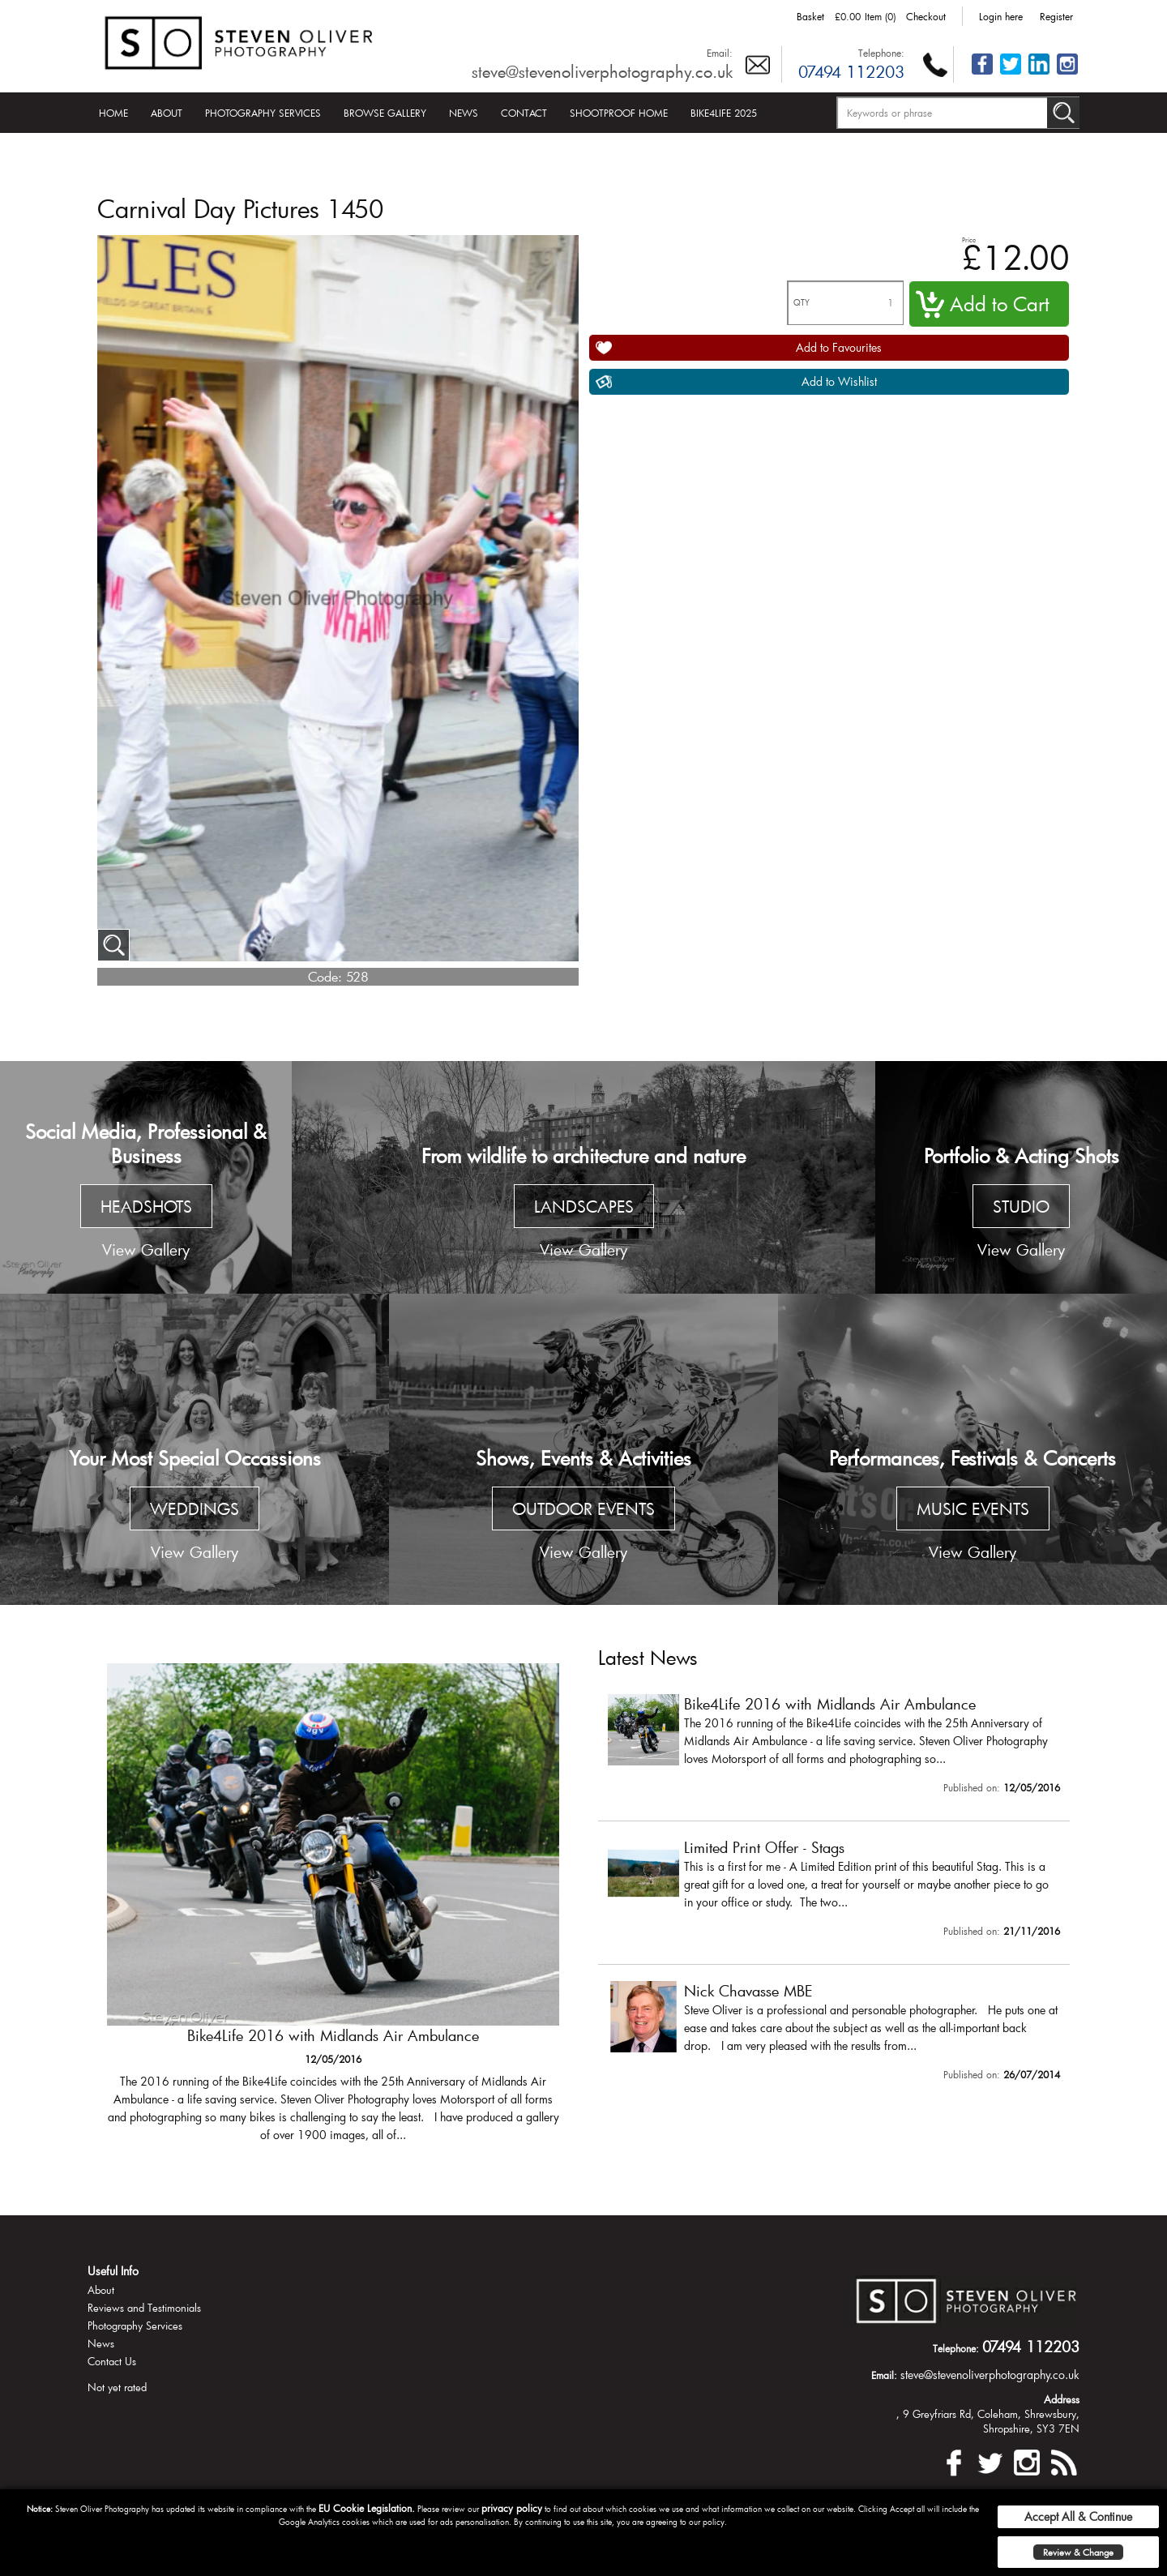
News (463, 112)
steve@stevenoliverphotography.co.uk (602, 71)
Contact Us (112, 2361)
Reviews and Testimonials (144, 2307)
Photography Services (263, 112)
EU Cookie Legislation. (366, 2507)
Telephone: (881, 52)
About (166, 112)
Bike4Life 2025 (723, 112)
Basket (810, 16)
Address (1061, 2399)
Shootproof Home (619, 112)
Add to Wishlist (839, 381)
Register (1056, 16)
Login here (1001, 16)
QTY (801, 302)
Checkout (926, 16)
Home (113, 112)
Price (969, 239)
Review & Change (1078, 2552)
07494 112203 (851, 71)
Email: (720, 52)
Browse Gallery (385, 112)
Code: (325, 976)
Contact (524, 112)
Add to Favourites (839, 347)
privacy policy (511, 2507)
